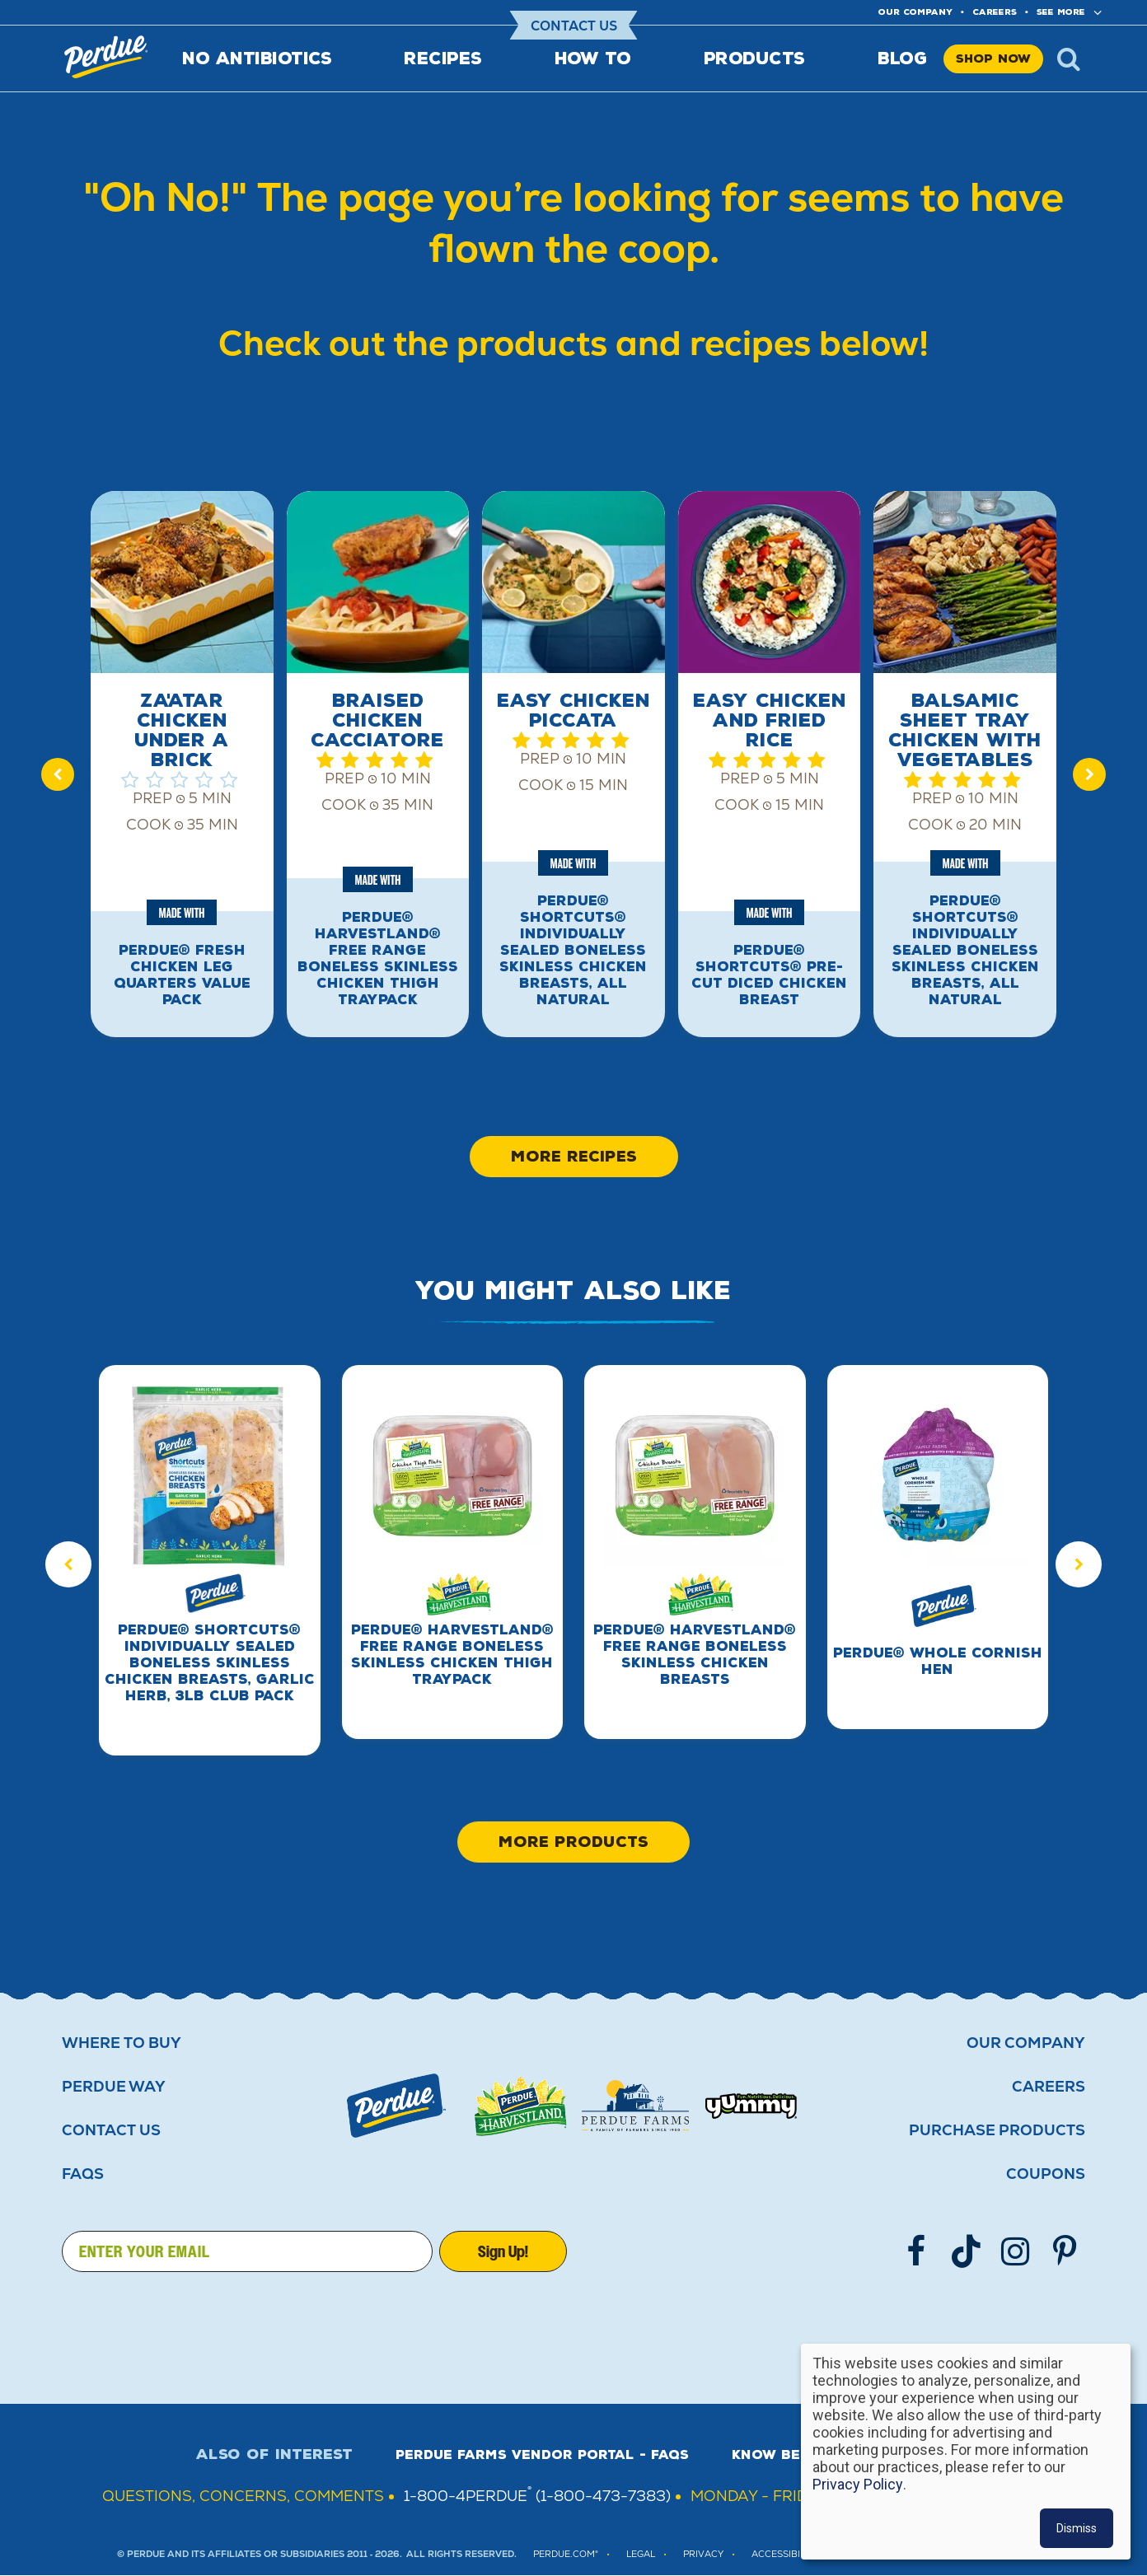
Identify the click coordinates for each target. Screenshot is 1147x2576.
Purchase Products (997, 2130)
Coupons (1045, 2174)
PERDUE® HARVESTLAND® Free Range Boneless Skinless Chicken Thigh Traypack (377, 958)
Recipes (443, 58)
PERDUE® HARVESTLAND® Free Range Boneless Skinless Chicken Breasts (694, 1654)
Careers (994, 12)
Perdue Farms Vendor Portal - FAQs (542, 2454)
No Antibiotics (256, 58)
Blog (902, 58)
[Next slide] (1089, 774)
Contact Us (574, 26)
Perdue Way (114, 2086)
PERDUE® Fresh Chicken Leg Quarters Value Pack (182, 974)
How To (593, 58)
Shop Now (993, 59)
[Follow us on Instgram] (1015, 2251)
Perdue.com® (565, 2554)
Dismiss (1076, 2528)
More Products (573, 1842)
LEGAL (640, 2554)
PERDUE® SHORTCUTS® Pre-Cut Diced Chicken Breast (769, 974)
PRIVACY (703, 2554)
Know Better (784, 2454)
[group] (182, 774)
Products (754, 58)
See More (1061, 12)
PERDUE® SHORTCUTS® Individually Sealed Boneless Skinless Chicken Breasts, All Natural (573, 950)
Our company (915, 12)
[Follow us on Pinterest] (1064, 2251)
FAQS (83, 2174)
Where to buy (121, 2043)
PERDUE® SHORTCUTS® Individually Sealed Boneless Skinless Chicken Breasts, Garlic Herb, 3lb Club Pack (210, 1663)
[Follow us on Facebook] (916, 2251)
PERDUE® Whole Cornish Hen (937, 1661)
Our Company (1026, 2043)
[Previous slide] (57, 774)
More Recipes (574, 1157)
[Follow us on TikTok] (965, 2251)
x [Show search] (1068, 58)
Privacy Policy (857, 2484)
